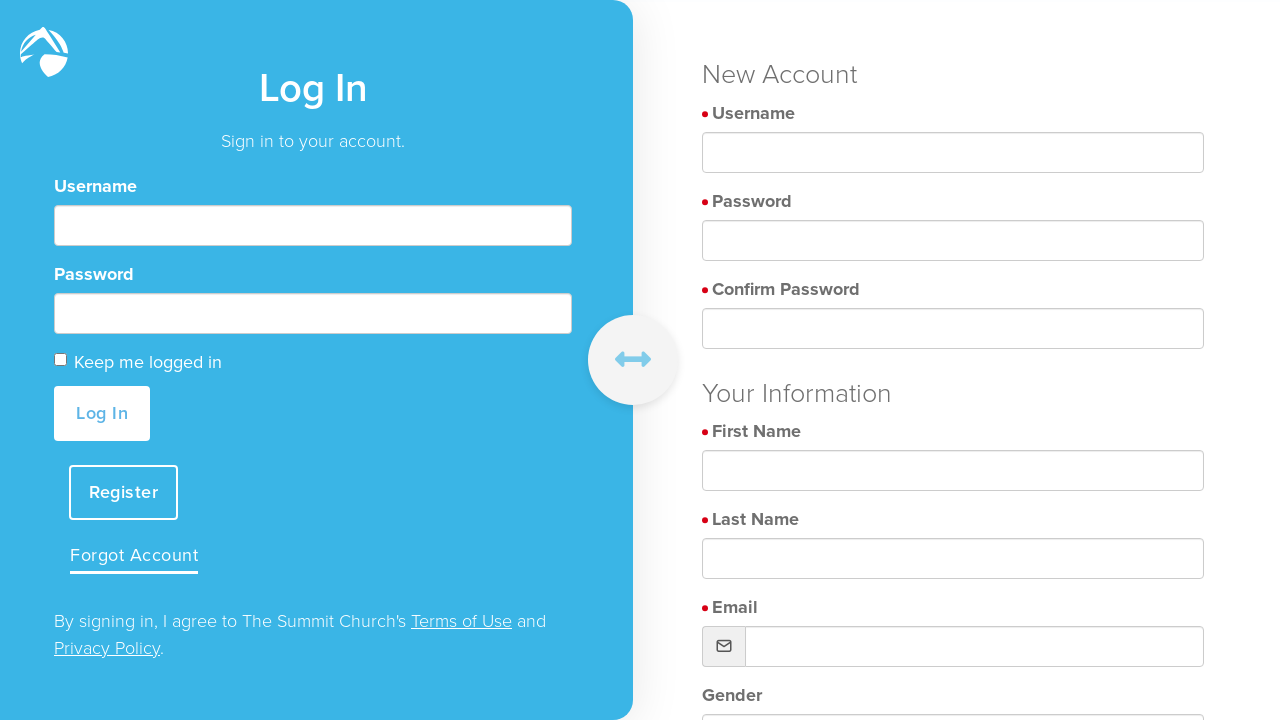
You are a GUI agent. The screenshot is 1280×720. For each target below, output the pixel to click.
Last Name (755, 519)
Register (123, 492)
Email (735, 607)
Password (94, 274)
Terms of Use (461, 621)
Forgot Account (134, 555)
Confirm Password (786, 289)
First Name (756, 431)
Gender (732, 695)
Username (95, 186)
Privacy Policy (107, 648)
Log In (102, 413)
